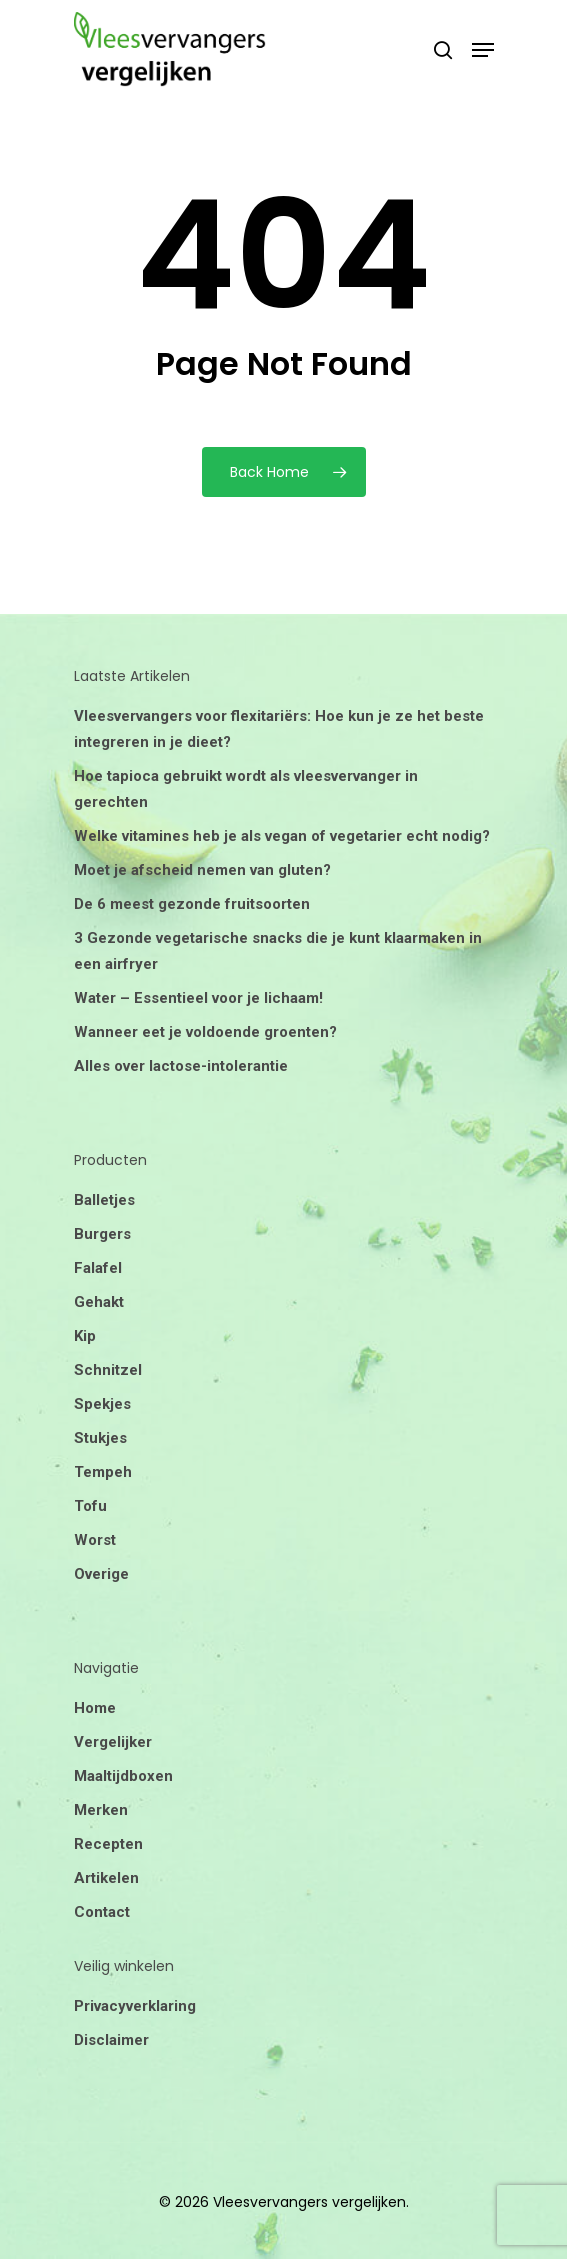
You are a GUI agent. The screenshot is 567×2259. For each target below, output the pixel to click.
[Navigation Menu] (483, 50)
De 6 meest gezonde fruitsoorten (192, 904)
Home (95, 1708)
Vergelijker (113, 1742)
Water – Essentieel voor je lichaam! (198, 998)
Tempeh (103, 1472)
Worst (95, 1540)
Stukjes (100, 1438)
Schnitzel (108, 1370)
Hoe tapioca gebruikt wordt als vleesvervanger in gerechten (246, 789)
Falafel (98, 1268)
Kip (85, 1336)
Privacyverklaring (135, 2006)
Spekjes (102, 1404)
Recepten (108, 1844)
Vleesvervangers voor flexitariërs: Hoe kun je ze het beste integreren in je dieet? (279, 729)
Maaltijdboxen (123, 1776)
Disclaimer (111, 2040)
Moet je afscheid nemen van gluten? (202, 870)
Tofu (90, 1506)
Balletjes (104, 1200)
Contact (102, 1912)
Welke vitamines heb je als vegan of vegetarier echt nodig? (282, 836)
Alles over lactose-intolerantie (181, 1066)
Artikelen (106, 1878)
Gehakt (99, 1302)
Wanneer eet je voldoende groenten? (205, 1032)
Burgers (102, 1234)
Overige (101, 1574)
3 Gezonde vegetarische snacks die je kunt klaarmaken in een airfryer (278, 951)
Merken (101, 1810)
